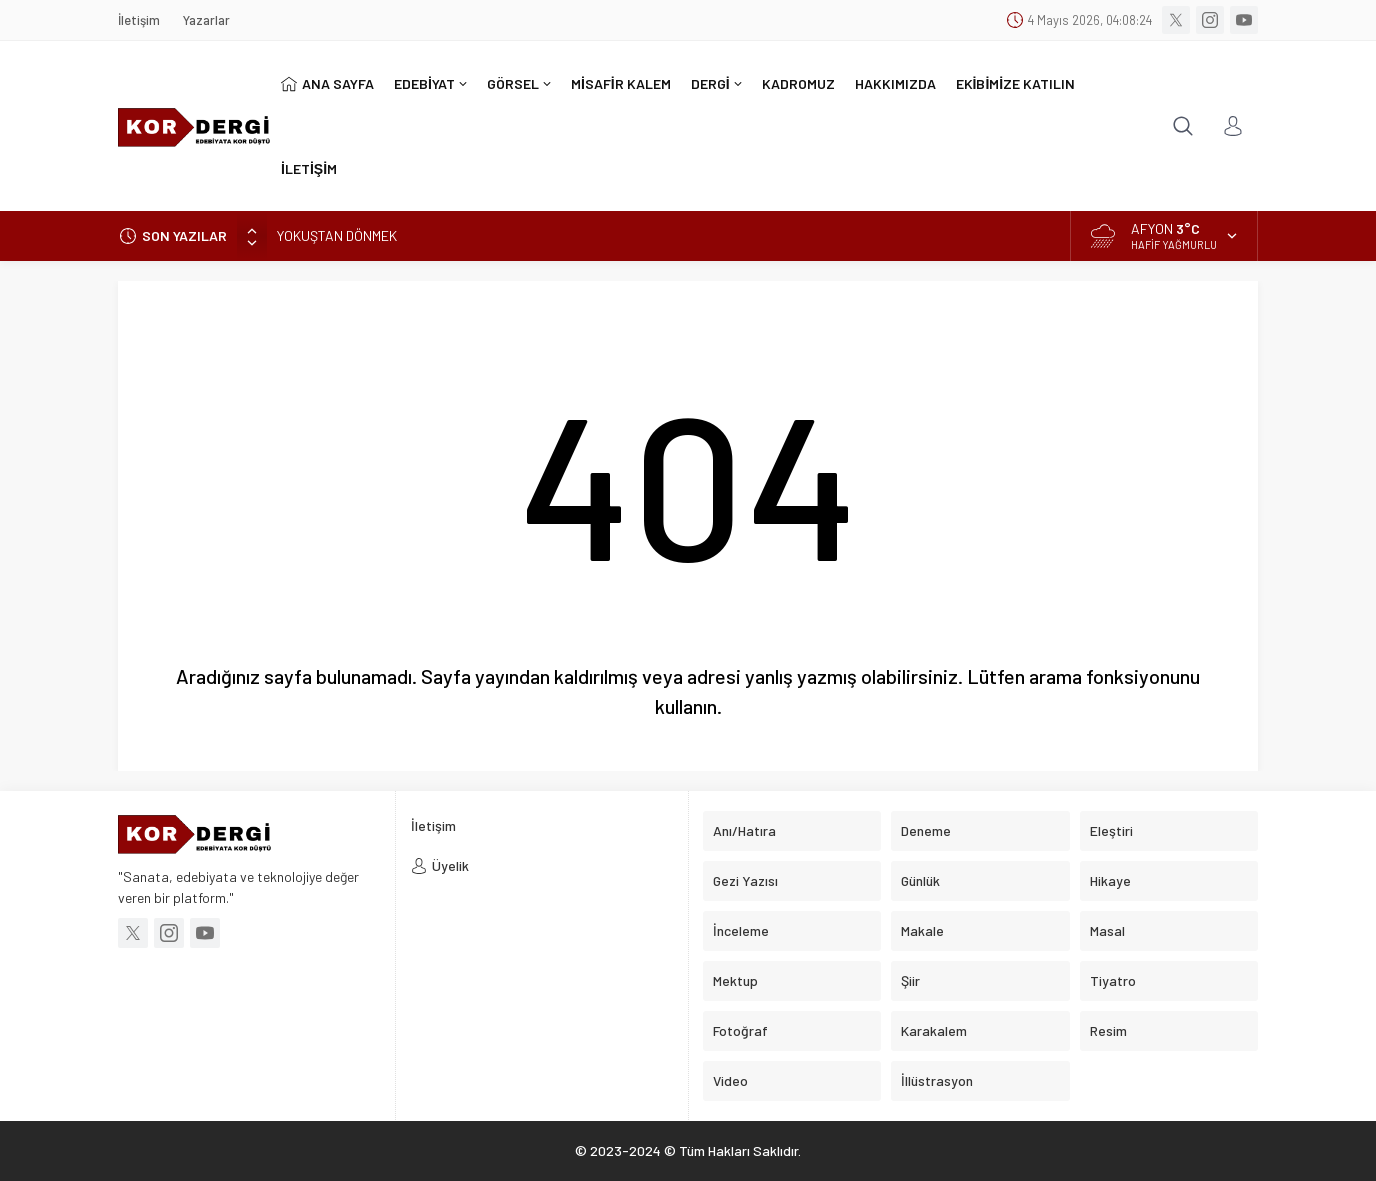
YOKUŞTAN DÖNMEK (337, 235)
